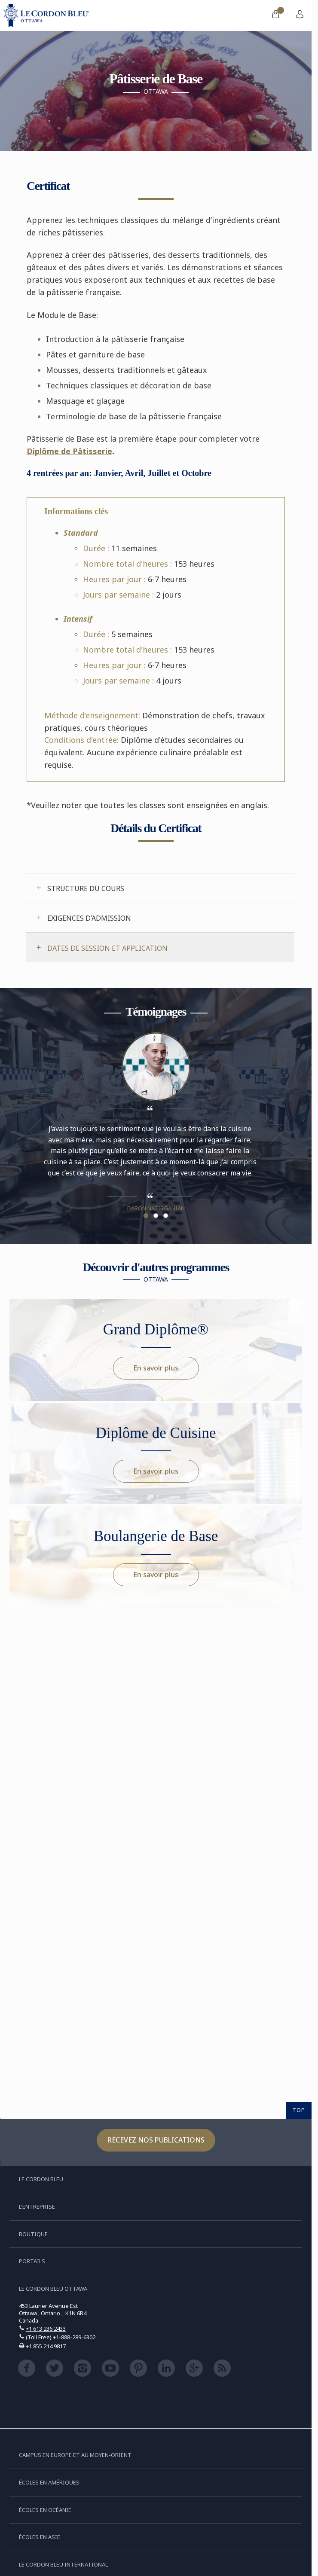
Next (276, 1130)
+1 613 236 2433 (46, 2328)
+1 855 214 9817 (46, 2346)
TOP (298, 2110)
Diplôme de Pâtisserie (69, 451)
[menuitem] (275, 15)
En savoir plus (155, 1368)
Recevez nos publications (156, 2140)
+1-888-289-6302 (74, 2337)
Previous (35, 1130)
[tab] (160, 888)
